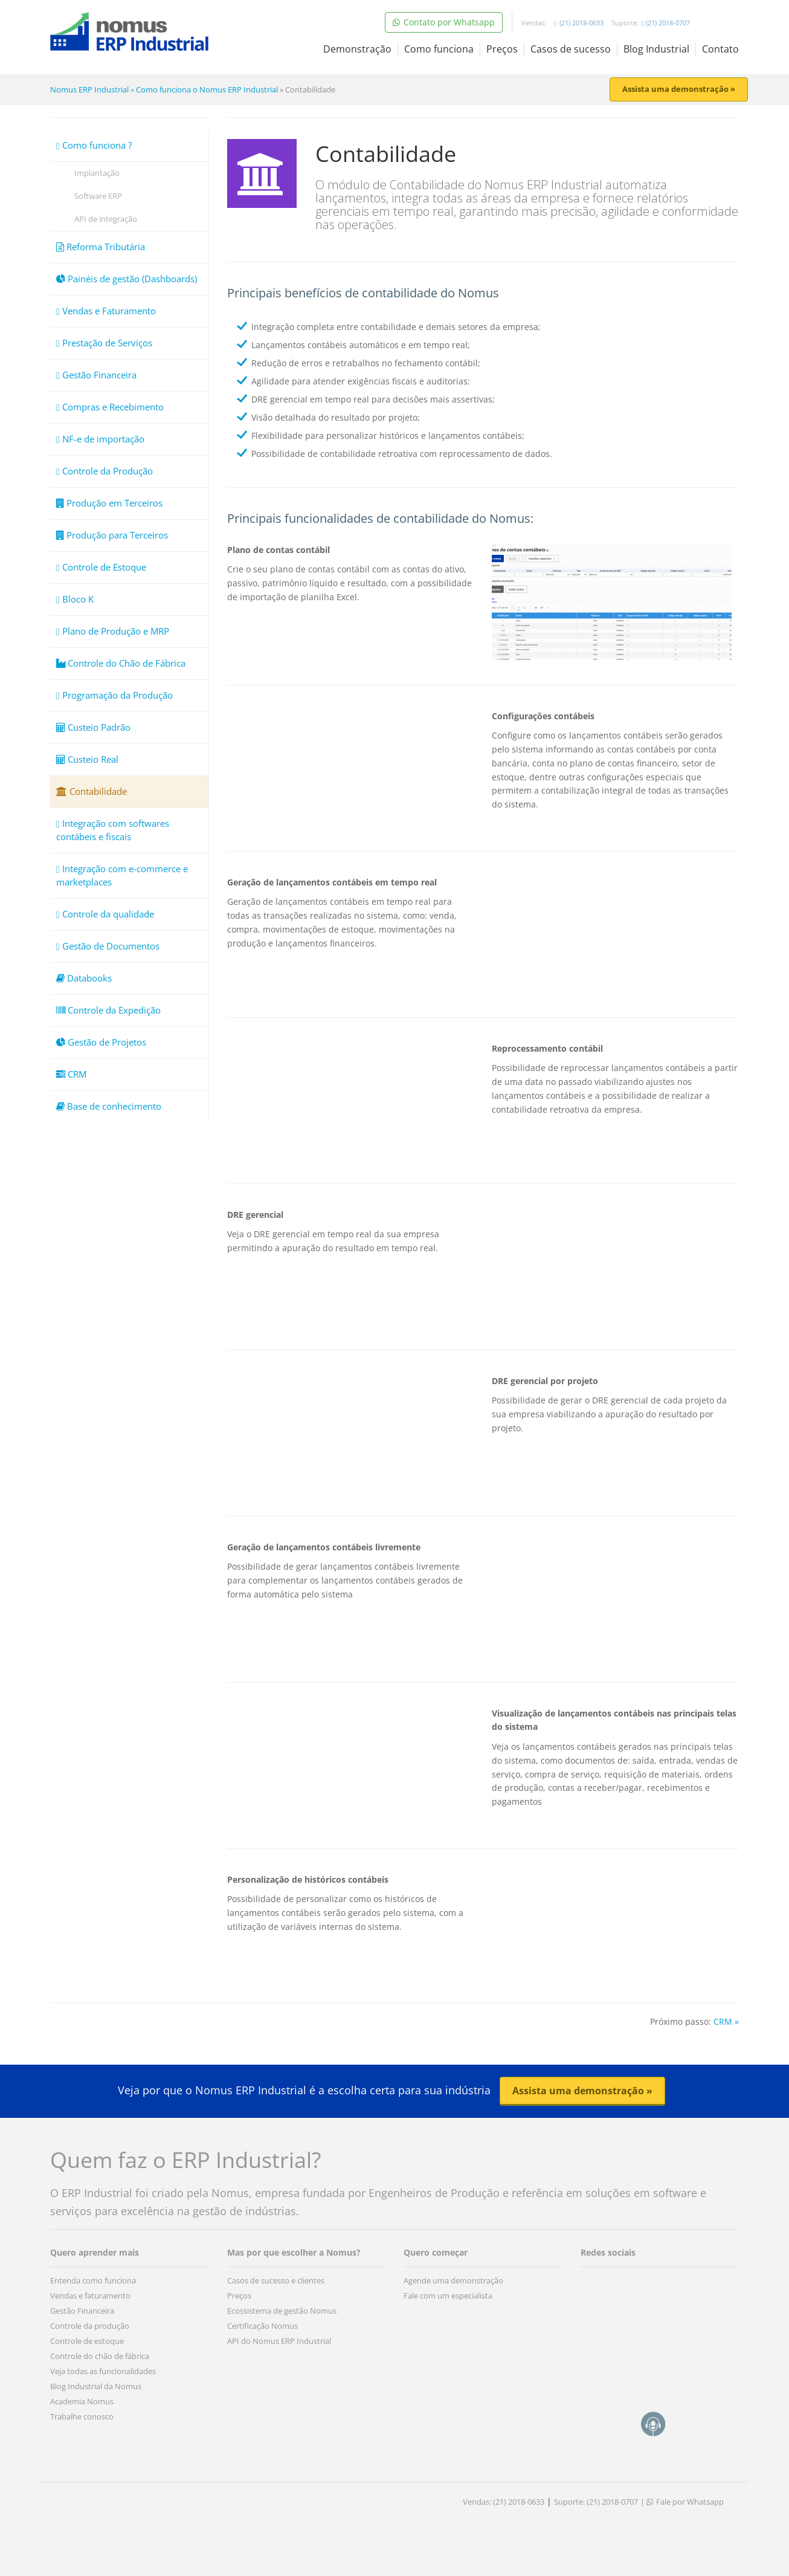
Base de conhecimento (108, 1106)
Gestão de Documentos (107, 946)
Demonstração (357, 49)
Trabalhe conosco (82, 2416)
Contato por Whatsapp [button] (444, 22)
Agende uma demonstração (453, 2280)
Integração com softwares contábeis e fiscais (112, 830)
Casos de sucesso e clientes (275, 2280)
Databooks (84, 978)
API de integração (105, 219)
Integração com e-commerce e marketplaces (122, 875)
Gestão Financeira (96, 375)
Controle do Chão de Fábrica (120, 663)
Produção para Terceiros (112, 535)
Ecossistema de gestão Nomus (282, 2310)
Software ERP (98, 196)
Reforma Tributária (100, 247)
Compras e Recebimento (110, 407)
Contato (720, 49)
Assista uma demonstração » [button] (678, 89)
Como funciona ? (94, 145)
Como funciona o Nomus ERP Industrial (207, 89)
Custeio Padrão (93, 727)
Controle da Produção (104, 471)
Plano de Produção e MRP (112, 631)
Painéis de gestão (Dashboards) (126, 279)
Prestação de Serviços (104, 343)
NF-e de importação (100, 439)
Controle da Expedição (108, 1010)
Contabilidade (91, 791)
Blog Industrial (656, 49)
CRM (71, 1074)
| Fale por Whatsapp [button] (682, 2501)
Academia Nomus (82, 2401)
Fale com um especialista (448, 2295)
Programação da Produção (114, 695)
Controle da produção (89, 2325)
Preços (502, 49)
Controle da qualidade (105, 914)
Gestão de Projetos (101, 1042)
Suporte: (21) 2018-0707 (596, 2501)
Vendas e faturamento (90, 2295)
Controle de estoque (87, 2340)
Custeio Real (87, 759)
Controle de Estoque (101, 567)
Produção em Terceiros (109, 503)
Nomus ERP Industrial (89, 89)
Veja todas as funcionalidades (103, 2371)
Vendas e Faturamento (106, 311)
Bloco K (75, 599)
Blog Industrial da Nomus (95, 2386)
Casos (570, 49)
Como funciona (439, 49)
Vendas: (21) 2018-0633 (503, 2501)
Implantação (97, 173)
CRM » (726, 2021)
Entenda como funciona (93, 2280)
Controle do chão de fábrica (99, 2356)
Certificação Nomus (262, 2325)
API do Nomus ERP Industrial (279, 2340)
